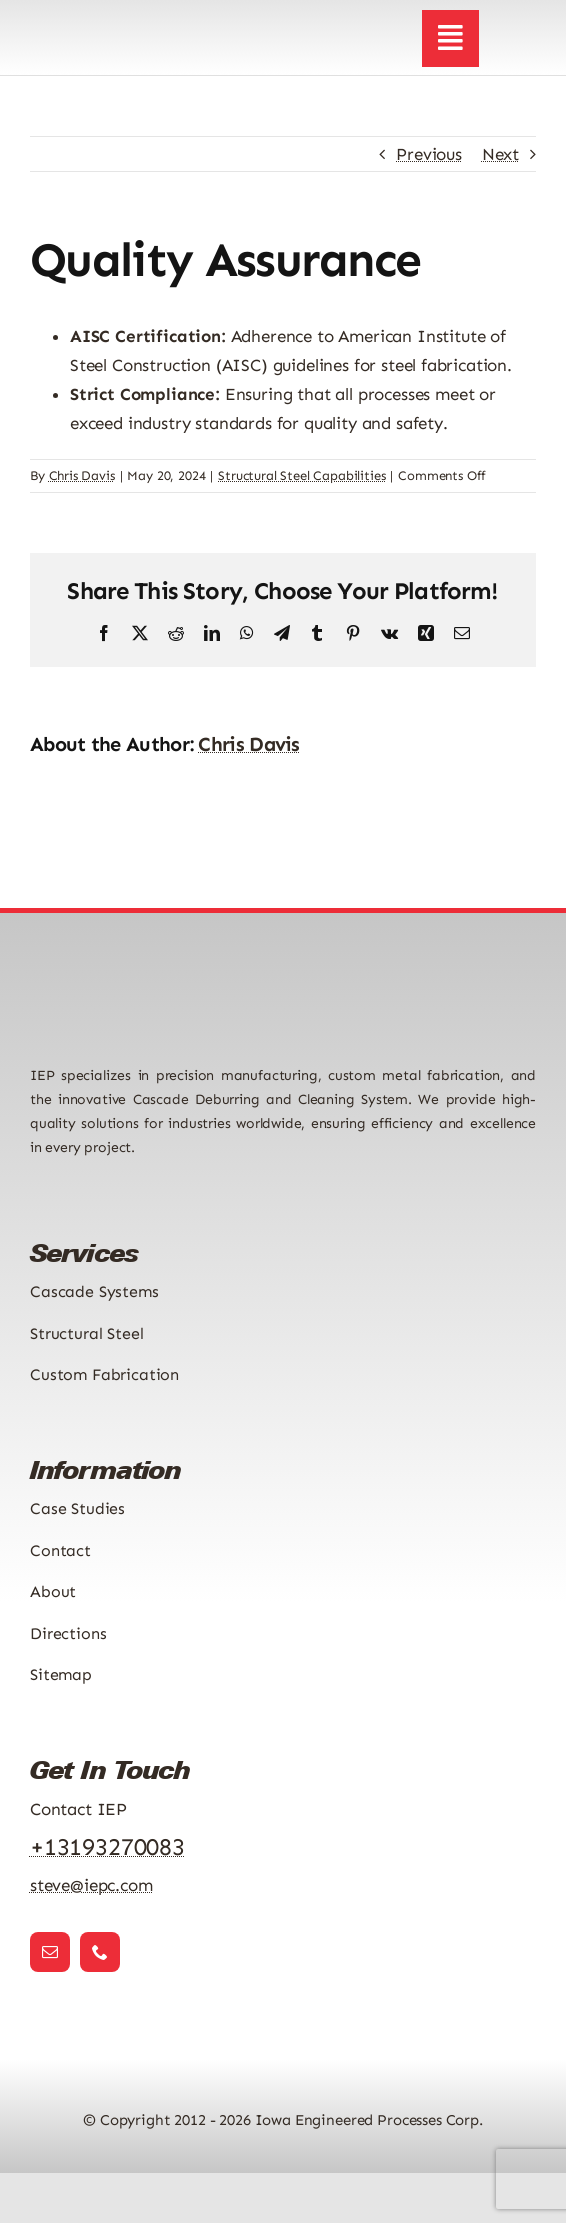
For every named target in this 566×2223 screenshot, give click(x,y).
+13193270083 (107, 1846)
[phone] (100, 1952)
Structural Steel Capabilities (301, 475)
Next (500, 154)
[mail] (50, 1952)
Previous (429, 154)
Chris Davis (82, 475)
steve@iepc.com (91, 1885)
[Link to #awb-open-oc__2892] (450, 38)
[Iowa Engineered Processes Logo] (121, 22)
